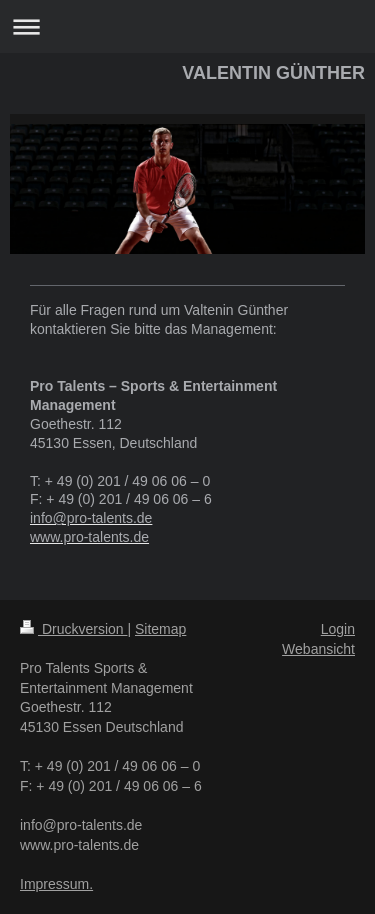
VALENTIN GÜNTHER (273, 73)
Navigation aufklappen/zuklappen (187, 26)
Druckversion (73, 629)
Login (338, 629)
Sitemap (160, 629)
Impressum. (56, 884)
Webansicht (318, 649)
